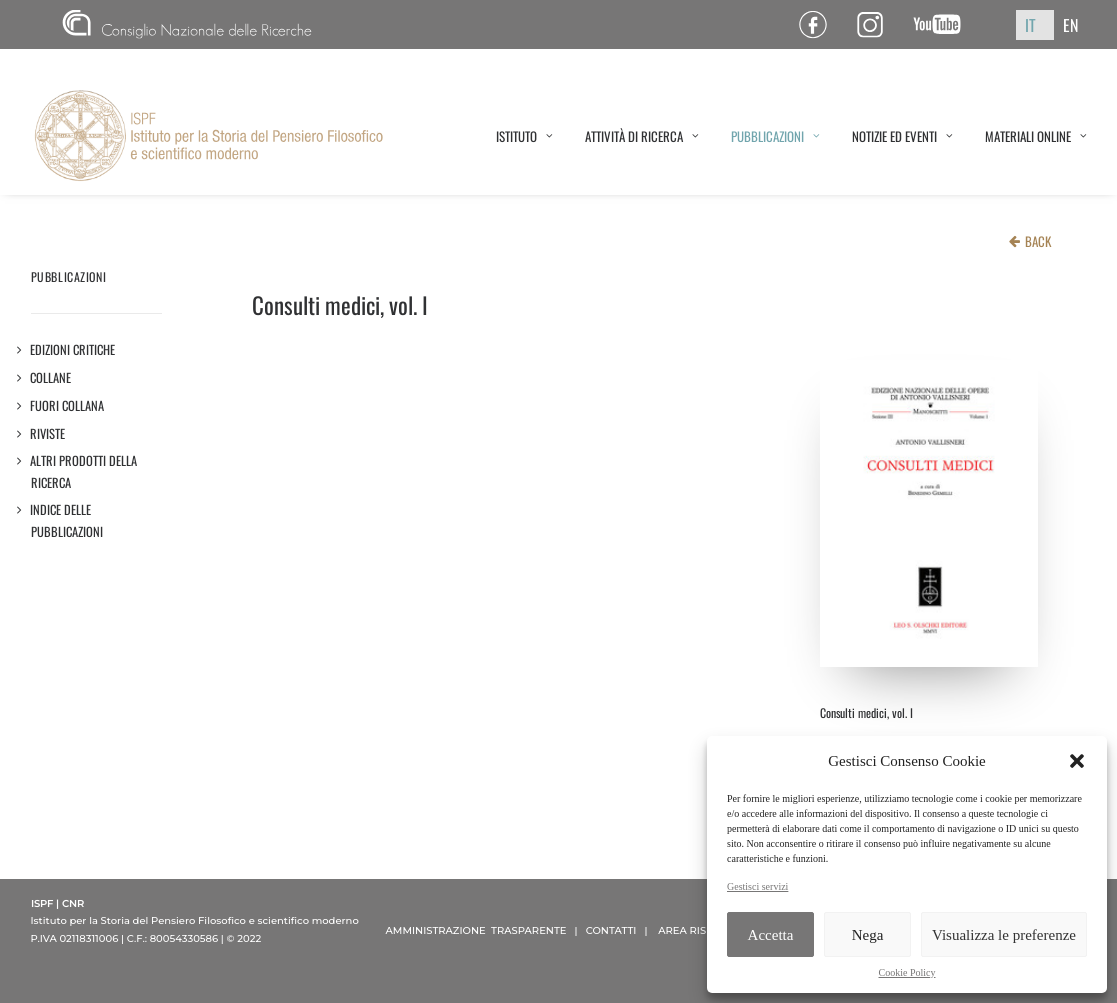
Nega (868, 935)
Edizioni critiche (73, 349)
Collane (51, 377)
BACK (1038, 241)
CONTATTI (611, 930)
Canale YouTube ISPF (944, 24)
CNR (187, 24)
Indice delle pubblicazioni (67, 520)
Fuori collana (67, 405)
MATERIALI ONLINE (1036, 136)
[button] (1077, 761)
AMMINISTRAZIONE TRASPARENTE (476, 930)
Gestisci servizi (757, 886)
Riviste (48, 433)
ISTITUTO (524, 136)
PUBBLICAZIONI (775, 136)
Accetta (771, 935)
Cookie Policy (907, 972)
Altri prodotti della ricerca (84, 471)
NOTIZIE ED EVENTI (902, 136)
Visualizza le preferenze (1004, 935)
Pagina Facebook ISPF (820, 24)
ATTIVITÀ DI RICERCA (642, 136)
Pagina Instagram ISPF (877, 24)
